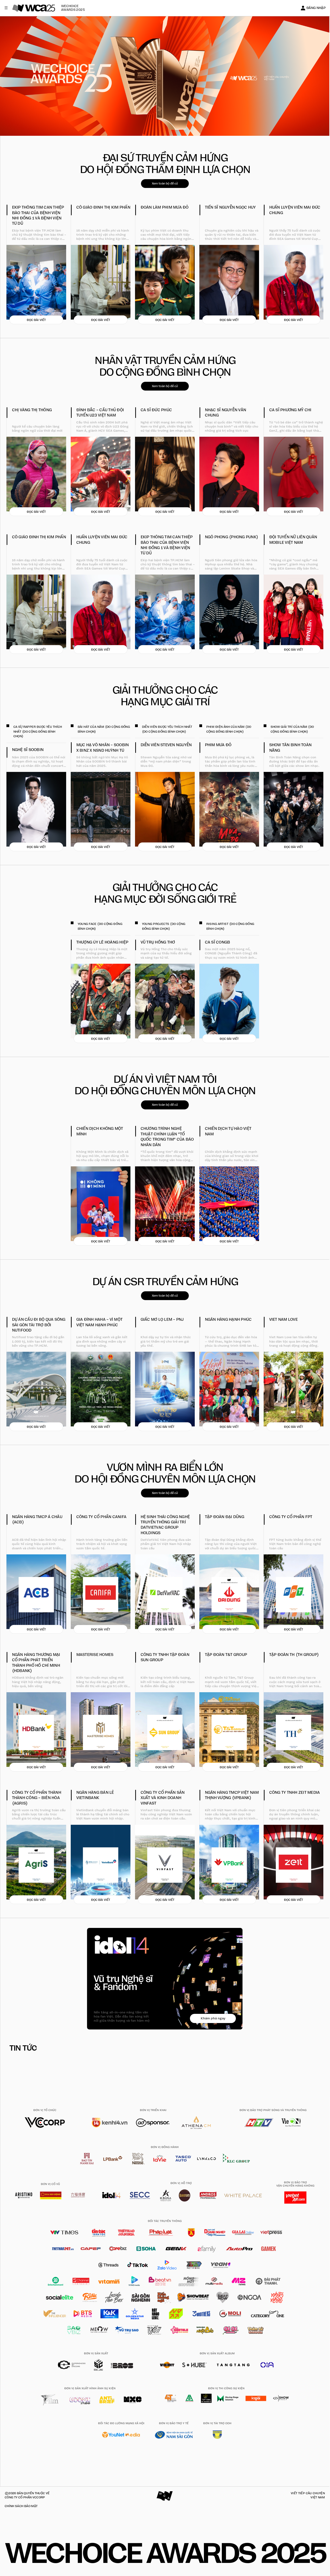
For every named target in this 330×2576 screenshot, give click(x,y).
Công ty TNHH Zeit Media (294, 1792)
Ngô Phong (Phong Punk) (231, 537)
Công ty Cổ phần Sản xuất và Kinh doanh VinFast (163, 1798)
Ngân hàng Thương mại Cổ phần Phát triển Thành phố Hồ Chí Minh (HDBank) (36, 1663)
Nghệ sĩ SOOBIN (28, 750)
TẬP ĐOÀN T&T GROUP (226, 1655)
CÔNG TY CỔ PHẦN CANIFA (101, 1517)
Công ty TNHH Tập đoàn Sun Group (165, 1657)
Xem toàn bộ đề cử (165, 183)
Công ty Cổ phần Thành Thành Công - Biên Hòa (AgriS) (36, 1798)
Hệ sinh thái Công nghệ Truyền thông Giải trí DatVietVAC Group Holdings (165, 1525)
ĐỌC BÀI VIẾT (36, 320)
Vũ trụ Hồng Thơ (158, 942)
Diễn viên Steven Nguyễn (166, 745)
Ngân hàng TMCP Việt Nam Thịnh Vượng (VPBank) (232, 1795)
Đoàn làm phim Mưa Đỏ (165, 207)
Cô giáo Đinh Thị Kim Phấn (103, 207)
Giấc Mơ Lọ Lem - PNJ (162, 1319)
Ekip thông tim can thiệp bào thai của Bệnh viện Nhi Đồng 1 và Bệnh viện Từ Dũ (38, 215)
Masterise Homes (94, 1655)
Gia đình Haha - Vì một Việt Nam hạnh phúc (99, 1322)
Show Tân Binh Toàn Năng (290, 747)
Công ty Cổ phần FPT (290, 1517)
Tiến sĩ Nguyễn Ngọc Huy (230, 207)
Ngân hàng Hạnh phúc (228, 1319)
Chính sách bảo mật (21, 2506)
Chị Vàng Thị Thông (32, 410)
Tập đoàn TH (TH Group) (294, 1655)
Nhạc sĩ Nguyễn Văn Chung (225, 412)
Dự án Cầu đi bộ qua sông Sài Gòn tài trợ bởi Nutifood (38, 1325)
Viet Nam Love (283, 1319)
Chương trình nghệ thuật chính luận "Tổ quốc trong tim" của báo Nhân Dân (167, 1137)
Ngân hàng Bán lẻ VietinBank (95, 1795)
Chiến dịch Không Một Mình (99, 1131)
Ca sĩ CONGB (217, 942)
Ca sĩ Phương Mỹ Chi (290, 410)
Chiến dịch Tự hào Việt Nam (228, 1131)
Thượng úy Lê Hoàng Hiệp (102, 942)
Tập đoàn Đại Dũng (224, 1517)
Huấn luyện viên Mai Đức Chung (294, 209)
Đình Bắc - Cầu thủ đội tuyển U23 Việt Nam (100, 412)
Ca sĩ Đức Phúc (156, 410)
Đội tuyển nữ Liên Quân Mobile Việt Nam (293, 539)
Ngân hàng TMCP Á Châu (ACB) (37, 1519)
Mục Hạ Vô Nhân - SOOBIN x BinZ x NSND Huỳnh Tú (102, 747)
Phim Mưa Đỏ (218, 745)
